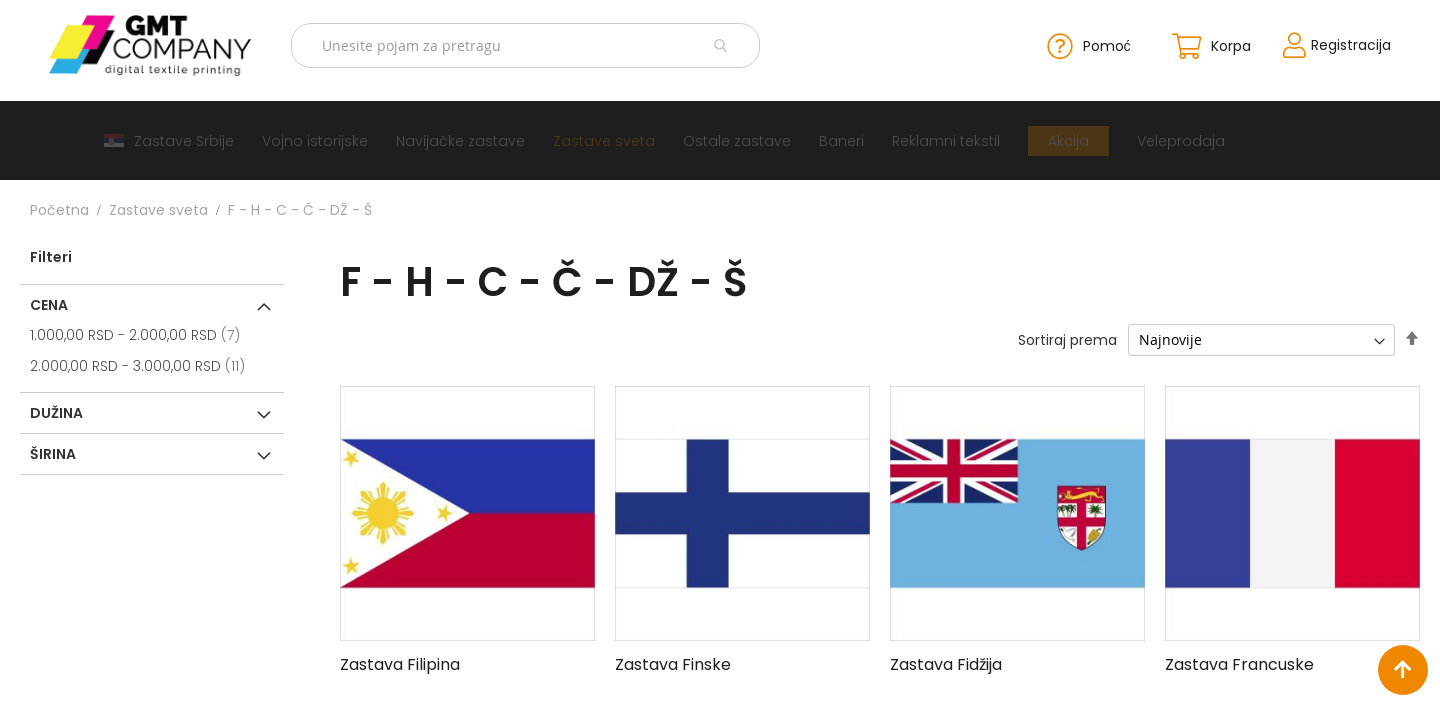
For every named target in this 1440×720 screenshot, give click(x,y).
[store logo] (169, 44)
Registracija (1328, 44)
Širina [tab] (53, 452)
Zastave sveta (158, 208)
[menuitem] (169, 138)
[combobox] (532, 44)
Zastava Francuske (1239, 662)
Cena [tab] (49, 303)
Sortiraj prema (1067, 338)
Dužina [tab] (56, 411)
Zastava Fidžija (946, 662)
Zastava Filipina (400, 662)
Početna (59, 208)
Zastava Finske (673, 662)
